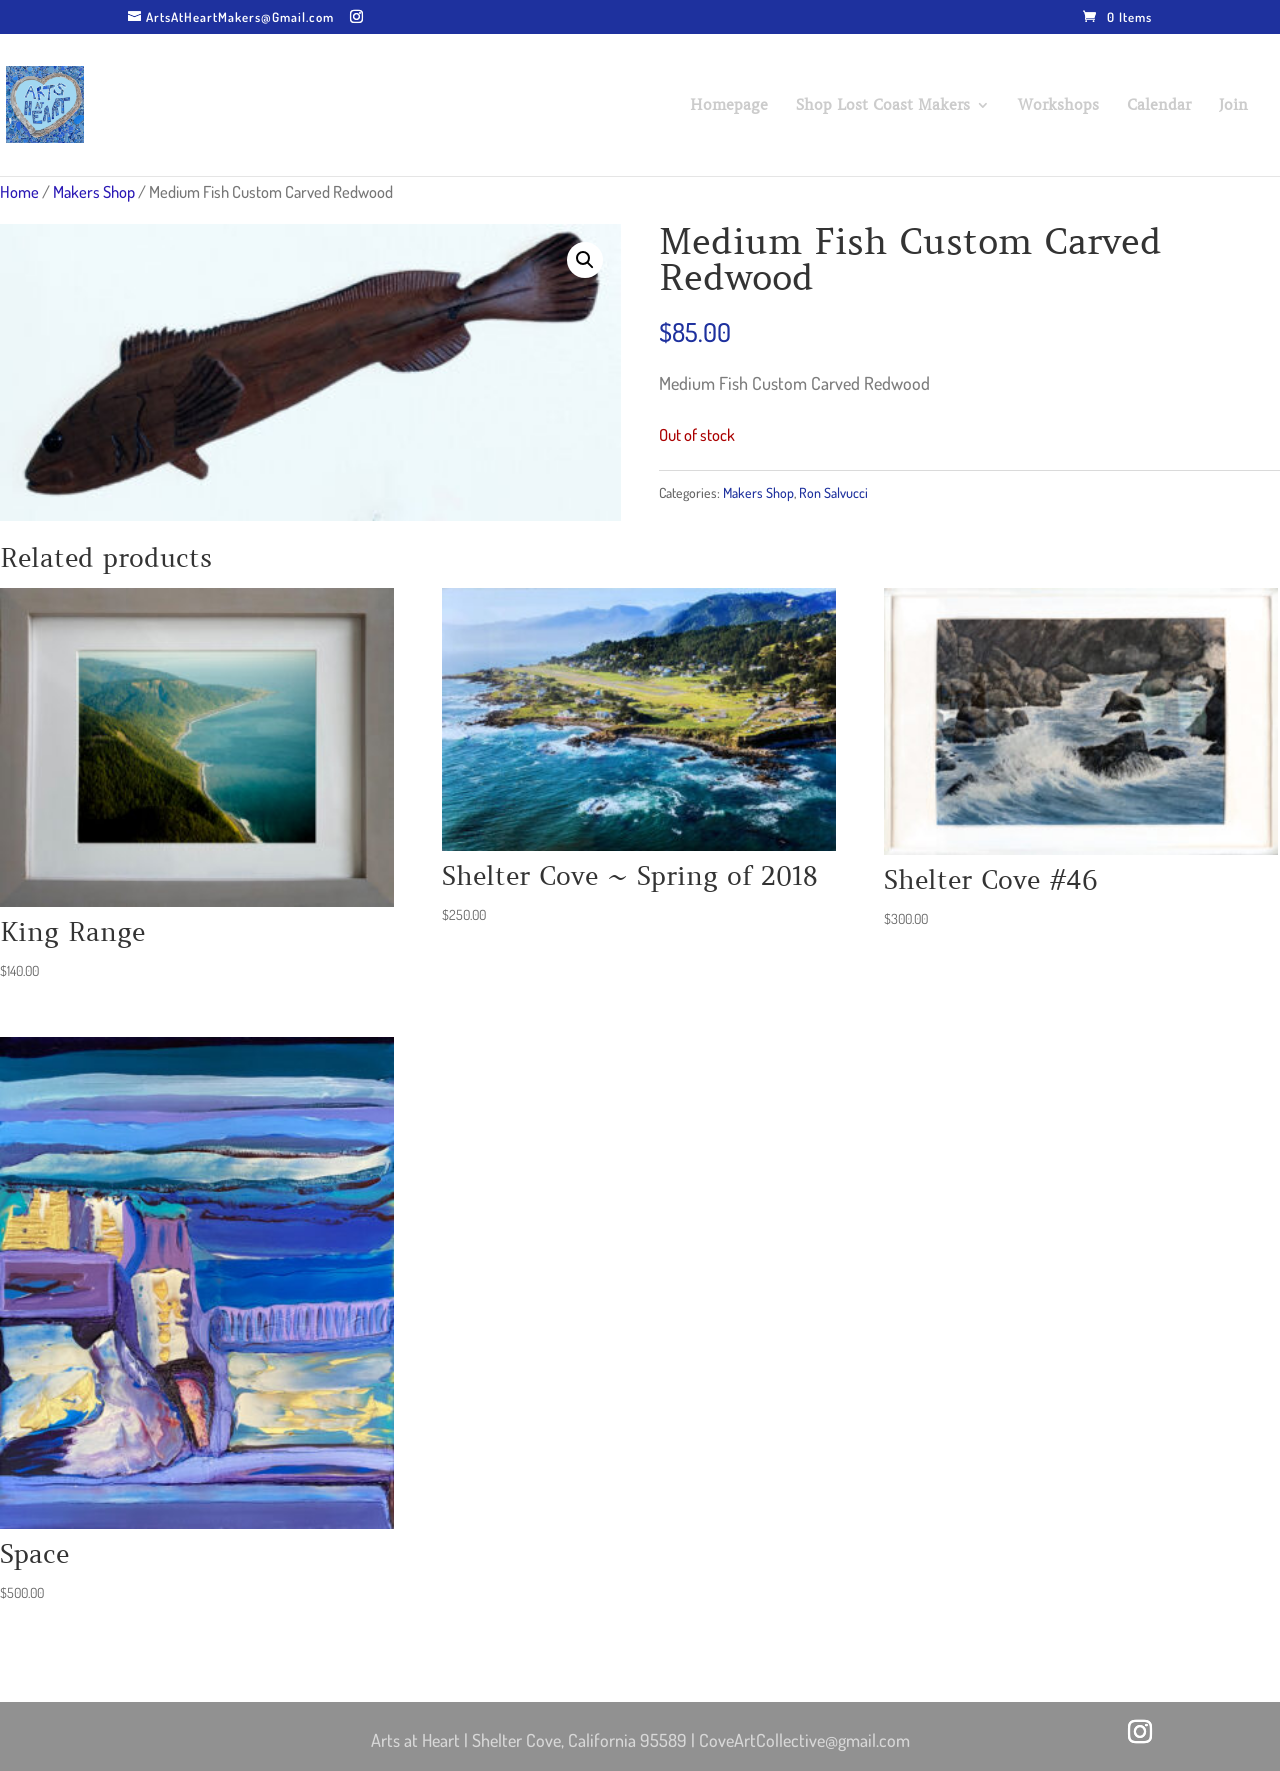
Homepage (729, 106)
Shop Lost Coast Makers (883, 106)
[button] (585, 260)
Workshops (1058, 106)
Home (19, 191)
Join (1233, 106)
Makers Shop (94, 191)
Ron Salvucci (833, 492)
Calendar (1159, 106)
